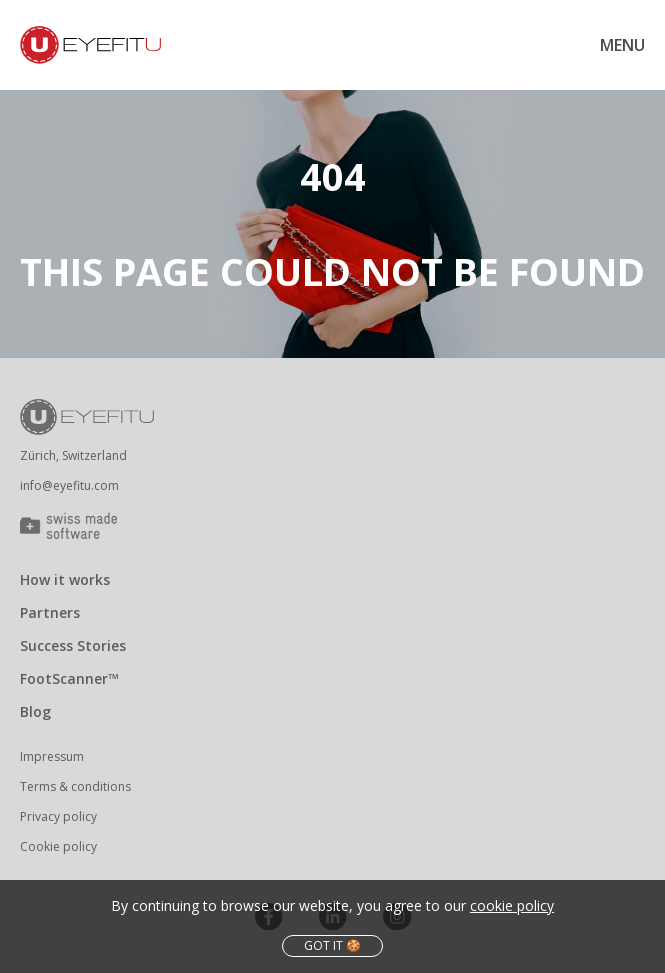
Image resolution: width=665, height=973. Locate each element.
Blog (35, 711)
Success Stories (73, 645)
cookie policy (512, 905)
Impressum (52, 756)
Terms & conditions (75, 786)
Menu (622, 45)
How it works (65, 579)
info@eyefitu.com (69, 485)
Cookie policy (58, 846)
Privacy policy (58, 816)
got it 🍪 (332, 945)
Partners (50, 612)
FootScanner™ (69, 678)
